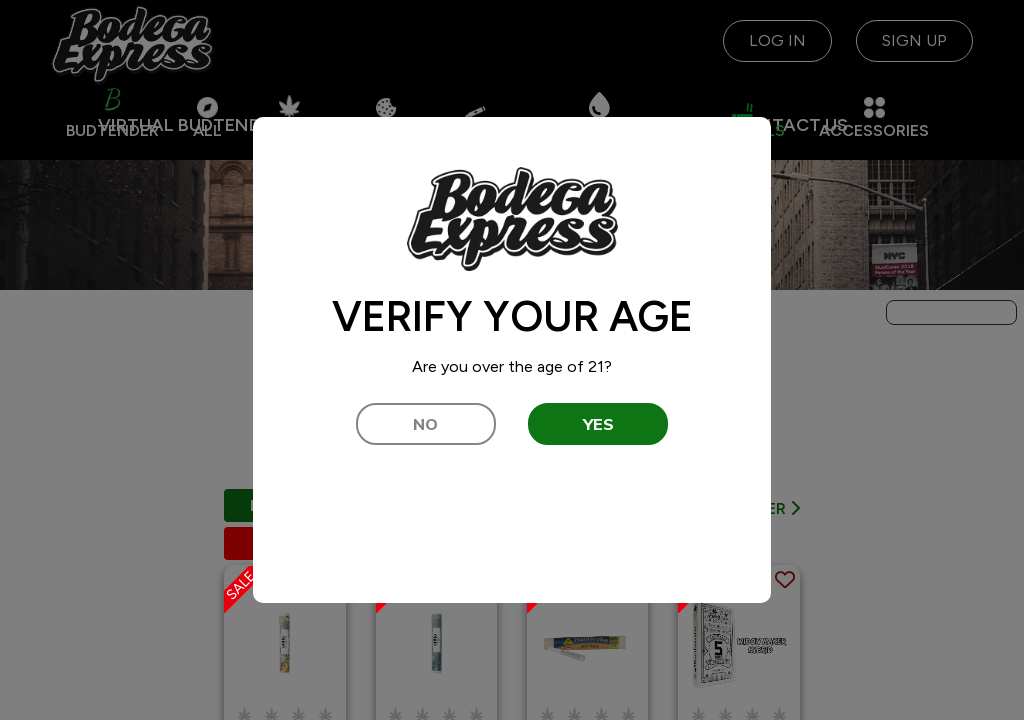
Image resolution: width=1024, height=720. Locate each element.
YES (598, 424)
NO (425, 424)
